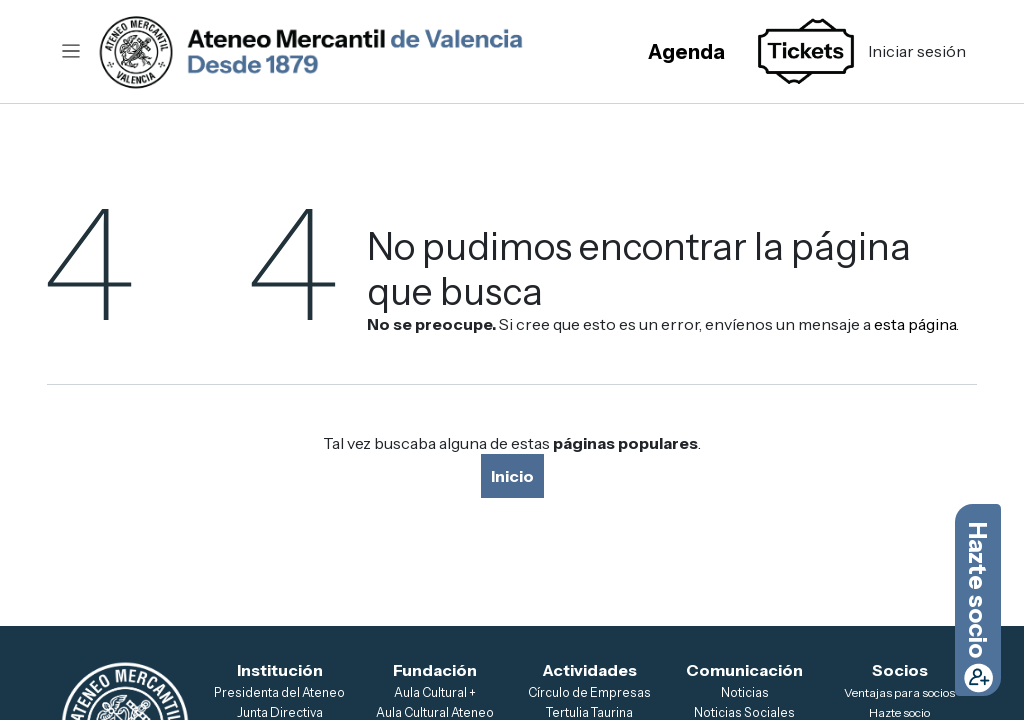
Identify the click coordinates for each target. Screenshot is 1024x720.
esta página (915, 324)
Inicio (512, 476)
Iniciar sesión (917, 51)
